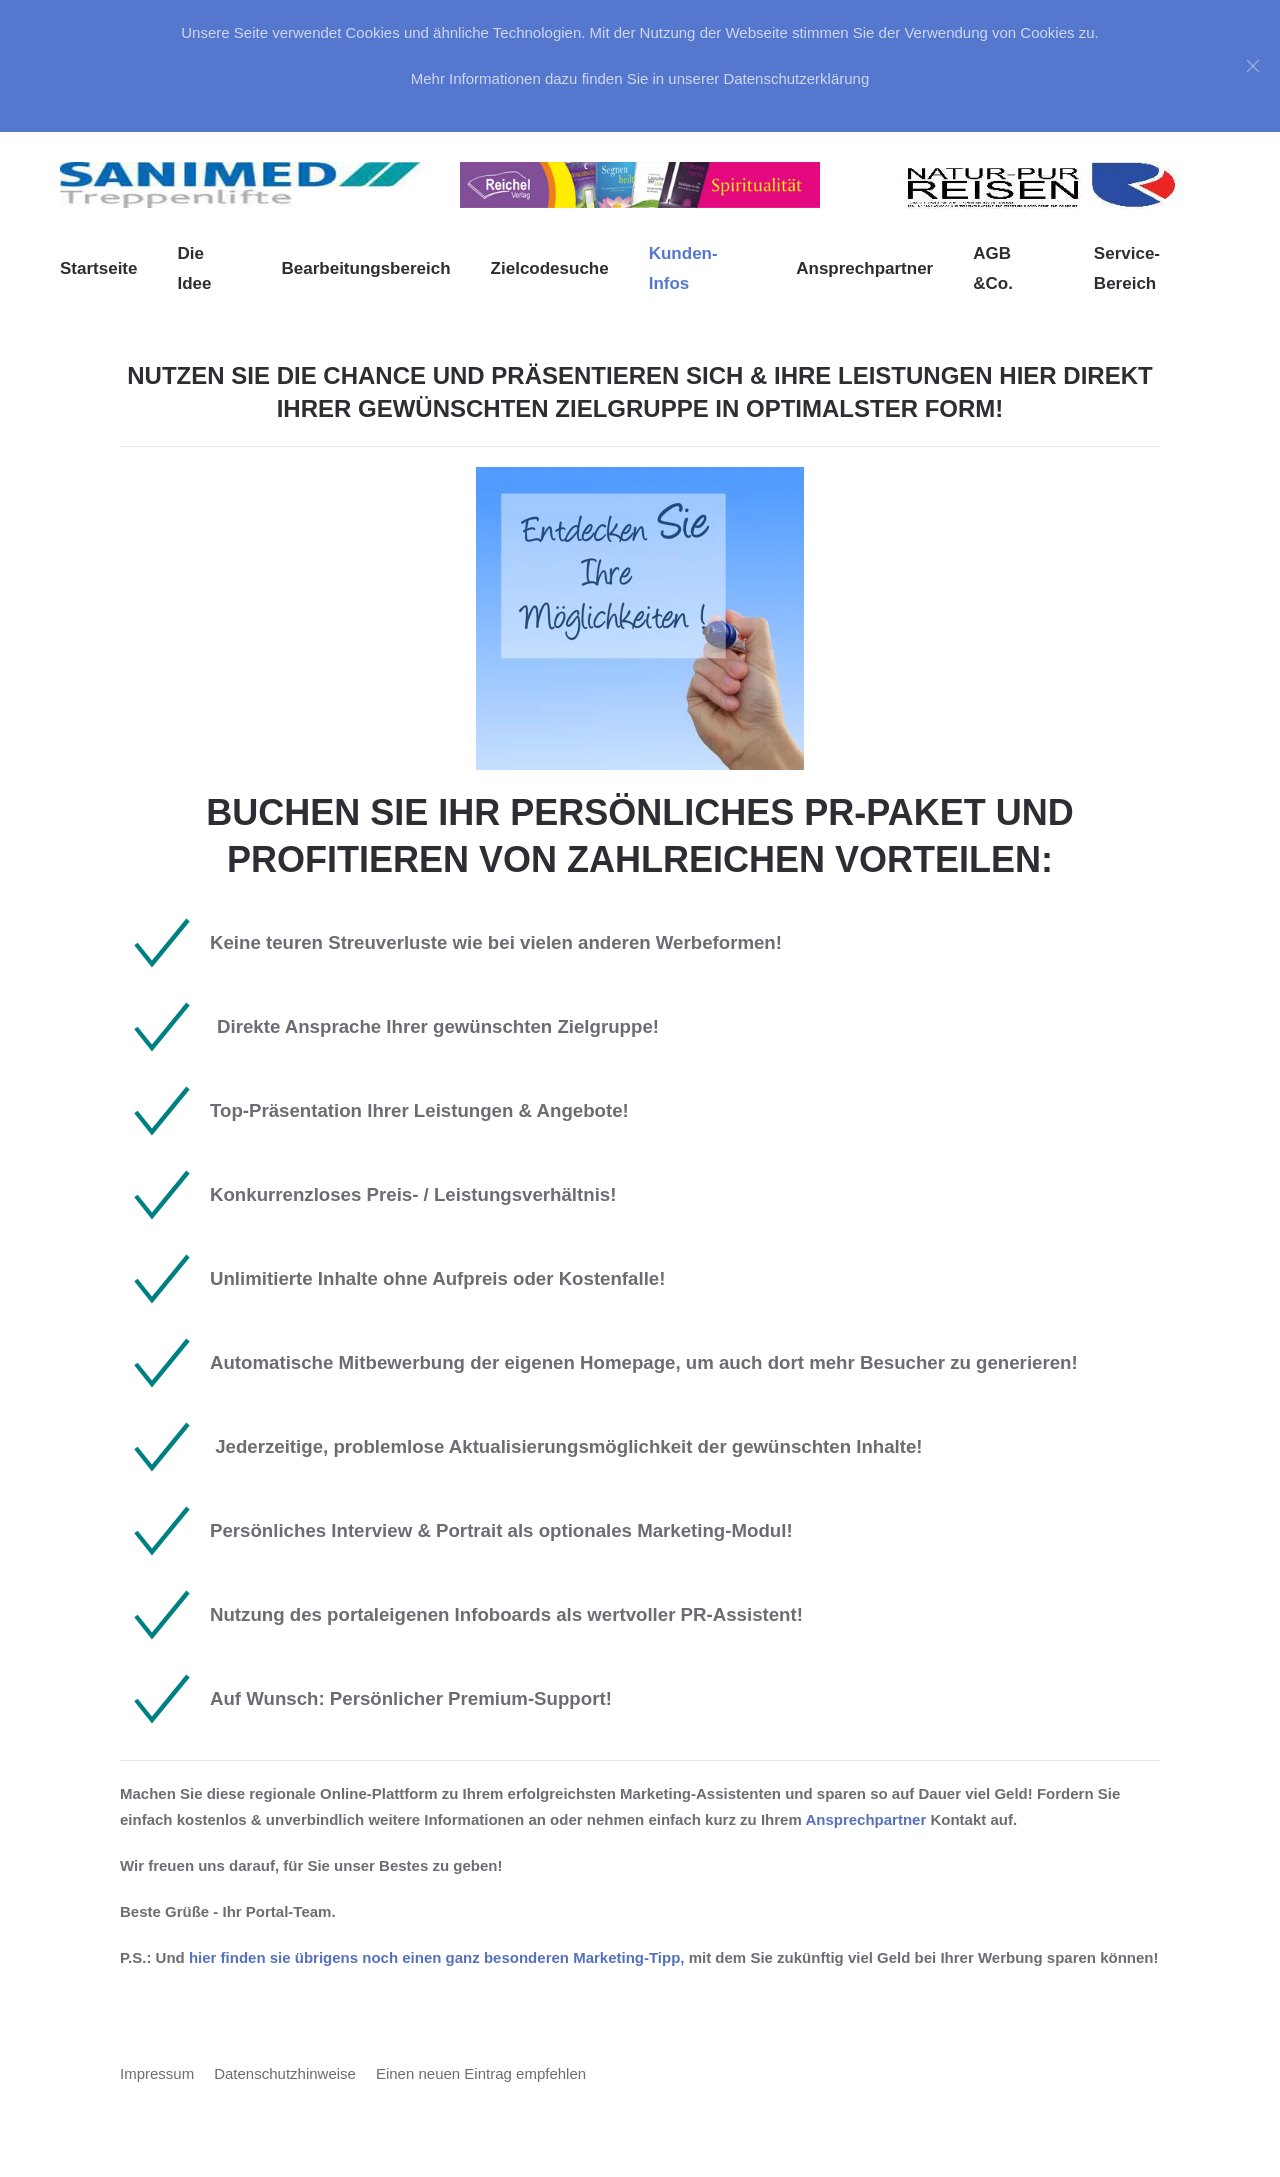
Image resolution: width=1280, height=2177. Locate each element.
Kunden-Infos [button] (683, 268)
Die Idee (194, 268)
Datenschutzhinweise (285, 2073)
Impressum (157, 2073)
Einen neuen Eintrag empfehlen (481, 2073)
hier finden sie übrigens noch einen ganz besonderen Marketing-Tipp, (437, 1957)
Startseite (98, 268)
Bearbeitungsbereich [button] (365, 268)
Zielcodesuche (550, 268)
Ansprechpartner (864, 268)
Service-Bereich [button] (1127, 268)
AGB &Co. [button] (993, 268)
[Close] (1253, 66)
